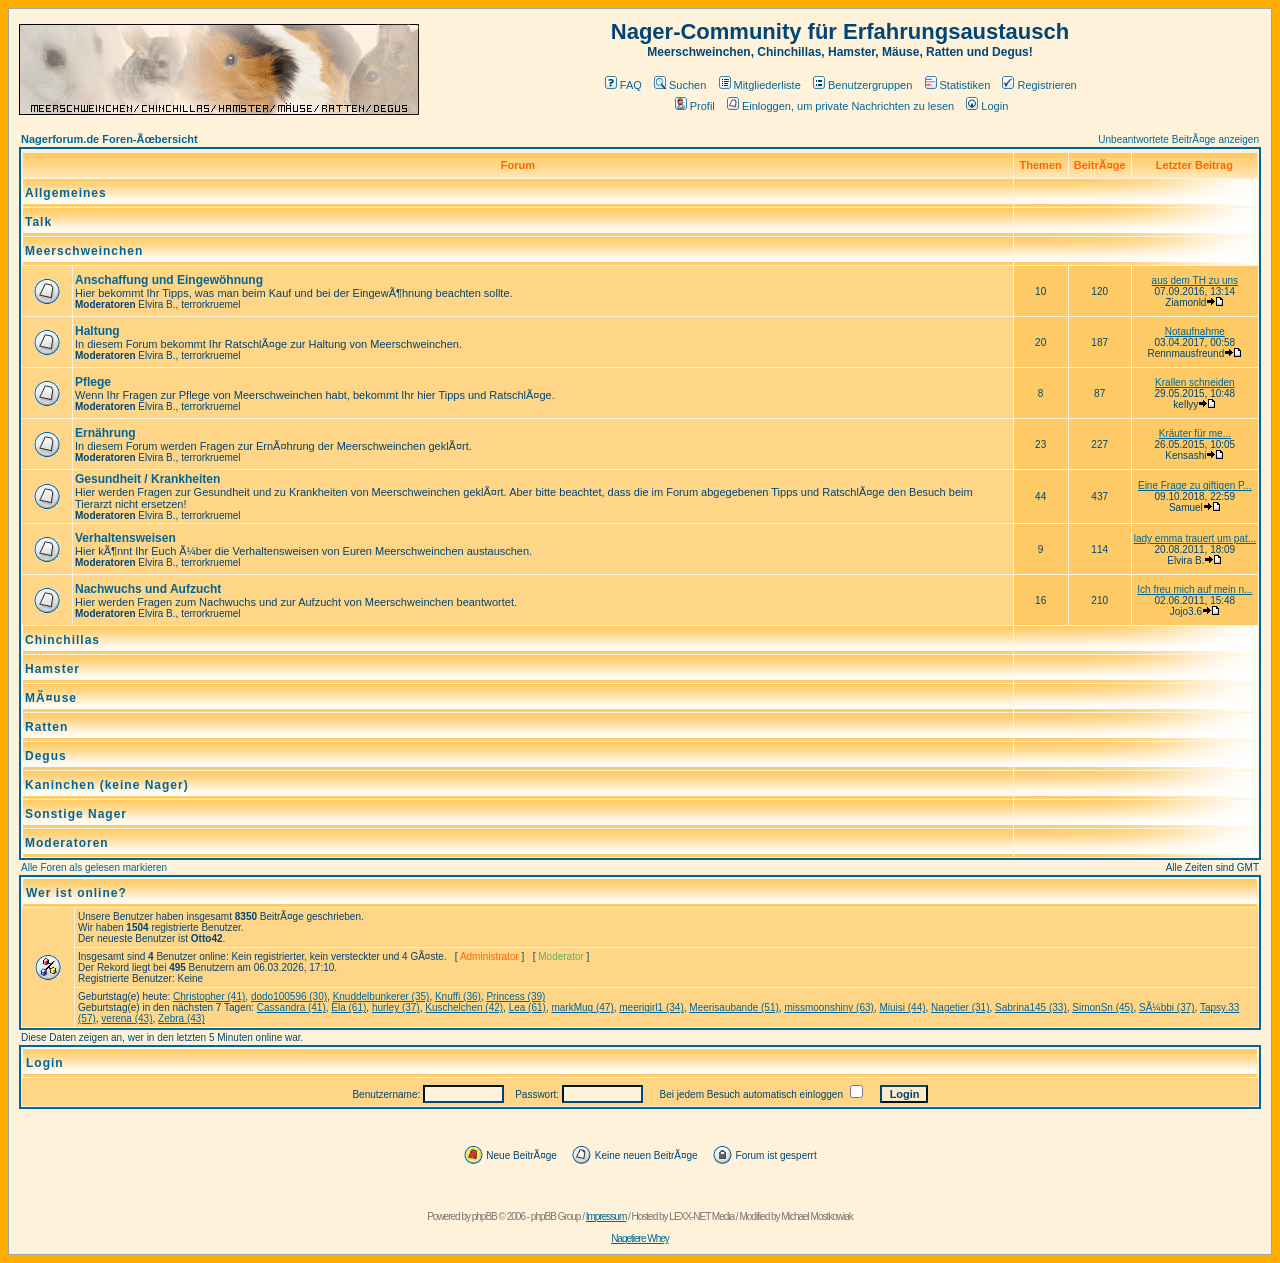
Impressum (606, 1216)
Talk (38, 222)
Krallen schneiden (1195, 382)
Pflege (93, 382)
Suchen (680, 85)
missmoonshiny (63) (828, 1007)
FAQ (623, 85)
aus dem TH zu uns (1195, 280)
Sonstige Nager (76, 814)
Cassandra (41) (291, 1007)
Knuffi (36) (458, 996)
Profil (695, 106)
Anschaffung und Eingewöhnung (169, 280)
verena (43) (126, 1018)
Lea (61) (527, 1007)
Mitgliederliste (760, 85)
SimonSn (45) (1102, 1007)
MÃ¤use (51, 698)
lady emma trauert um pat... (1195, 538)
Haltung (97, 331)
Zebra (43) (181, 1018)
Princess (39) (515, 996)
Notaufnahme (1195, 331)
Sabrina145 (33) (1031, 1007)
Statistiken (958, 85)
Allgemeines (66, 193)
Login (987, 106)
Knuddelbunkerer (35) (381, 996)
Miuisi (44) (902, 1007)
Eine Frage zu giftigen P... (1195, 485)
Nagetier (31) (960, 1007)
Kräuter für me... (1195, 433)
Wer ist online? (76, 893)
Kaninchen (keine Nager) (107, 785)
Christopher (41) (209, 996)
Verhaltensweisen (125, 538)
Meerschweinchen (84, 251)
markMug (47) (582, 1007)
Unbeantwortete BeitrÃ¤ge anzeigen (1178, 139)
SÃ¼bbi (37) (1167, 1007)
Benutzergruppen (862, 85)
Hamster (52, 669)
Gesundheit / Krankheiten (147, 479)
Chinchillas (62, 640)
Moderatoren (67, 843)
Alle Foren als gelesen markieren (94, 867)
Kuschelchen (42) (464, 1007)
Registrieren (1039, 85)
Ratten (46, 727)
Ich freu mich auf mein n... (1194, 589)
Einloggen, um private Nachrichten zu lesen (840, 106)
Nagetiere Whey (640, 1238)
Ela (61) (348, 1007)
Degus (46, 756)
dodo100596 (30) (289, 996)
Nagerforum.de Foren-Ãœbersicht (109, 139)
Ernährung (105, 433)
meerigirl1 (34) (651, 1007)
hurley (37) (396, 1007)
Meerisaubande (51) (734, 1007)
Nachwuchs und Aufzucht (148, 589)
